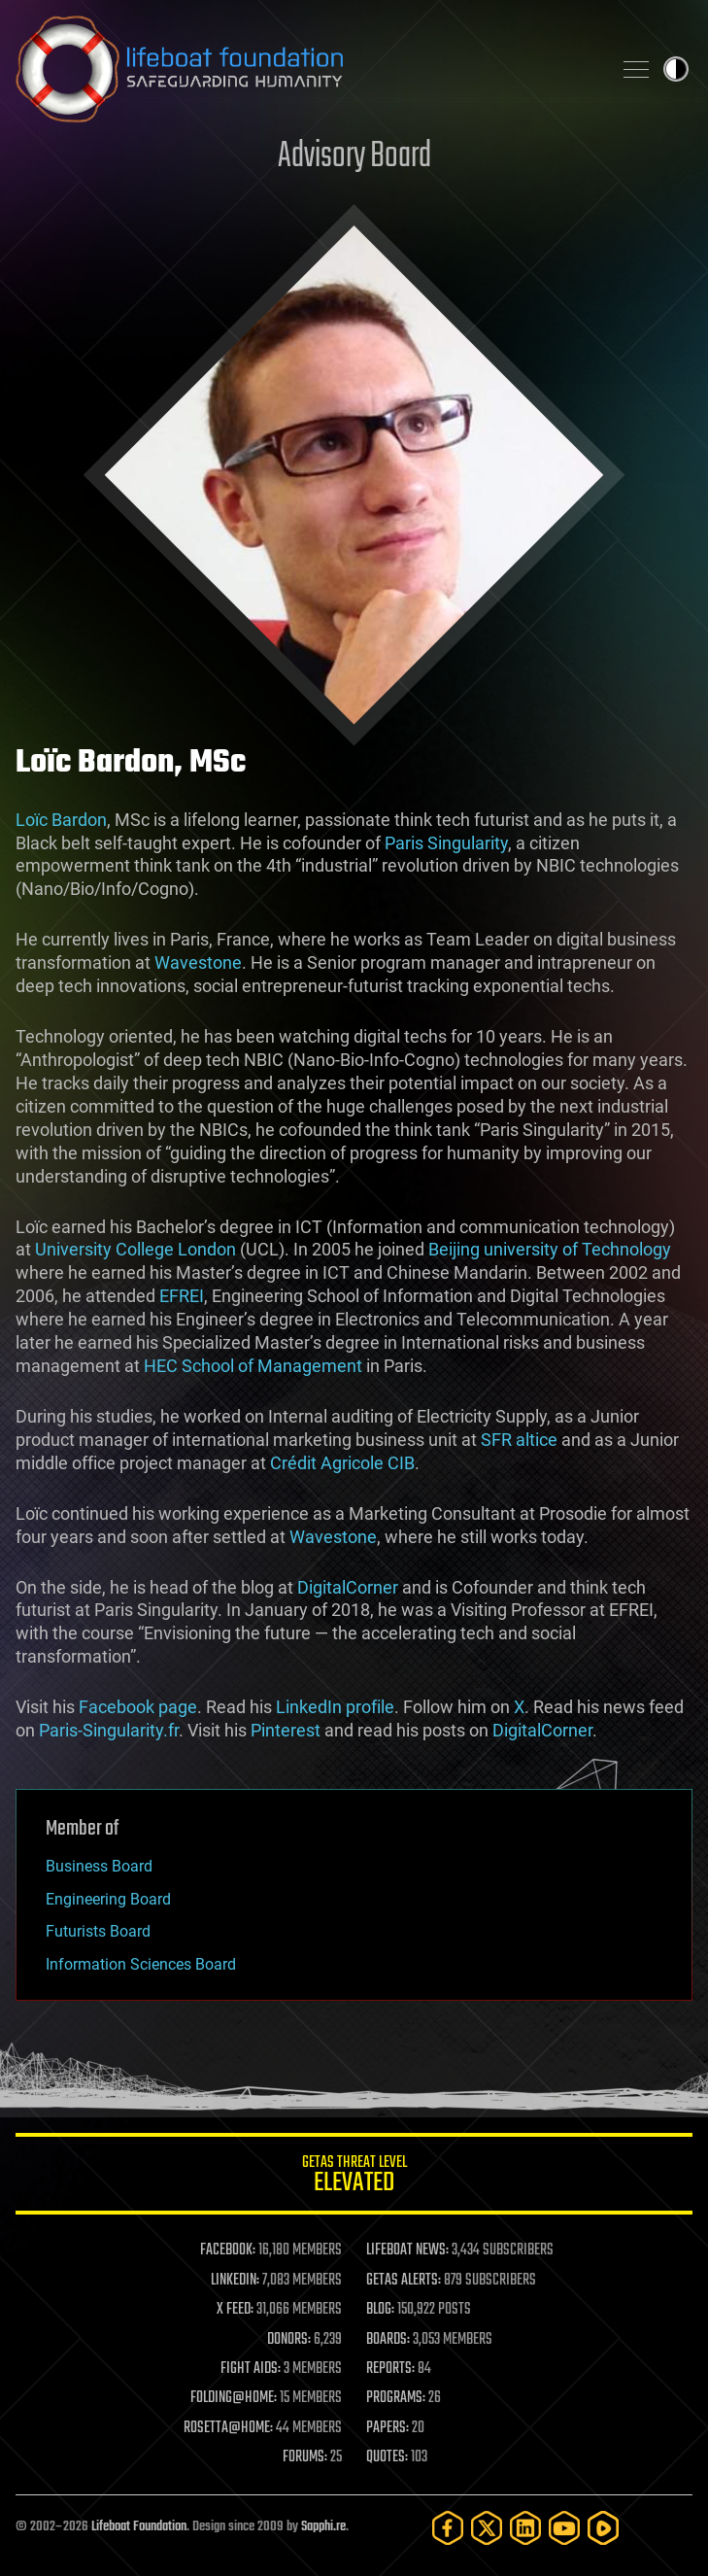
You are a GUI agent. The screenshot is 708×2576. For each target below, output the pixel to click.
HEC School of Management (253, 1366)
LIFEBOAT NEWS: (407, 2250)
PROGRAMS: (395, 2398)
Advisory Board (354, 157)
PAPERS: (387, 2428)
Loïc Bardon (61, 819)
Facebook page (138, 1707)
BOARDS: (388, 2340)
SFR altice (519, 1439)
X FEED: (235, 2309)
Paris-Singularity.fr (109, 1730)
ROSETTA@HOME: (228, 2428)
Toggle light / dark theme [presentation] (676, 69)
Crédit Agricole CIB (342, 1463)
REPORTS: (390, 2369)
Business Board (99, 1866)
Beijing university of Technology (549, 1249)
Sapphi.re (323, 2527)
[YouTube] (564, 2528)
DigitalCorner (347, 1587)
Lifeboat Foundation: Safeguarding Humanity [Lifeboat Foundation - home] (305, 69)
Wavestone (198, 962)
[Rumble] (603, 2528)
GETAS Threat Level (354, 2177)
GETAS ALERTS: (403, 2280)
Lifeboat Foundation (138, 2527)
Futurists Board (98, 1931)
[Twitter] (486, 2528)
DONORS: (289, 2340)
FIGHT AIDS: (250, 2369)
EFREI (181, 1296)
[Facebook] (447, 2528)
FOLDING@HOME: (233, 2398)
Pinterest (285, 1730)
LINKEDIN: (235, 2280)
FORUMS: (305, 2457)
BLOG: (380, 2309)
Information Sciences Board (141, 1964)
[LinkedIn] (525, 2528)
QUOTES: (387, 2457)
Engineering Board (108, 1899)
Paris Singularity (446, 843)
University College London (135, 1249)
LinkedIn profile (335, 1707)
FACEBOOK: (227, 2250)
